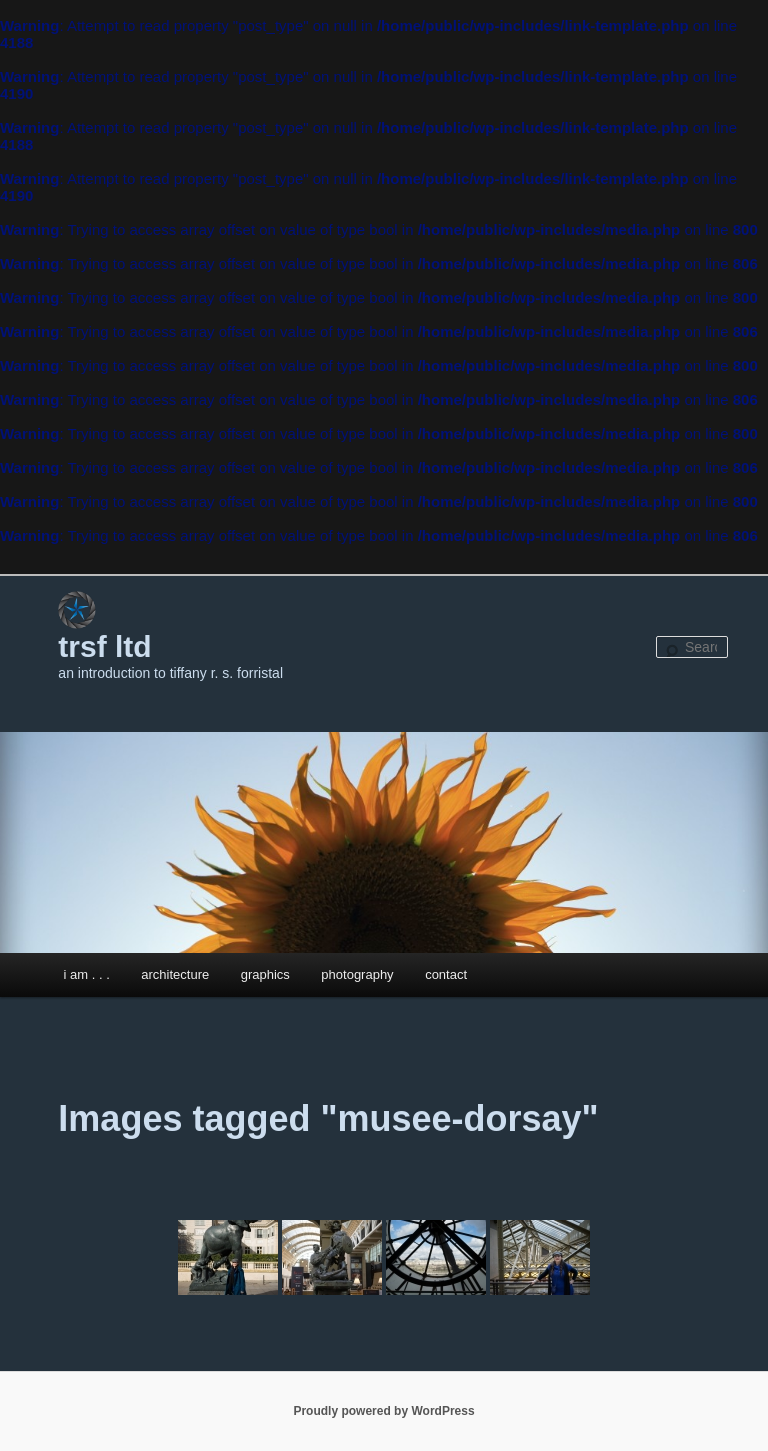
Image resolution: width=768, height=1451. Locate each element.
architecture (175, 974)
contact (446, 974)
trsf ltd (104, 646)
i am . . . (87, 974)
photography (357, 974)
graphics (265, 974)
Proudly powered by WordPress (383, 1411)
